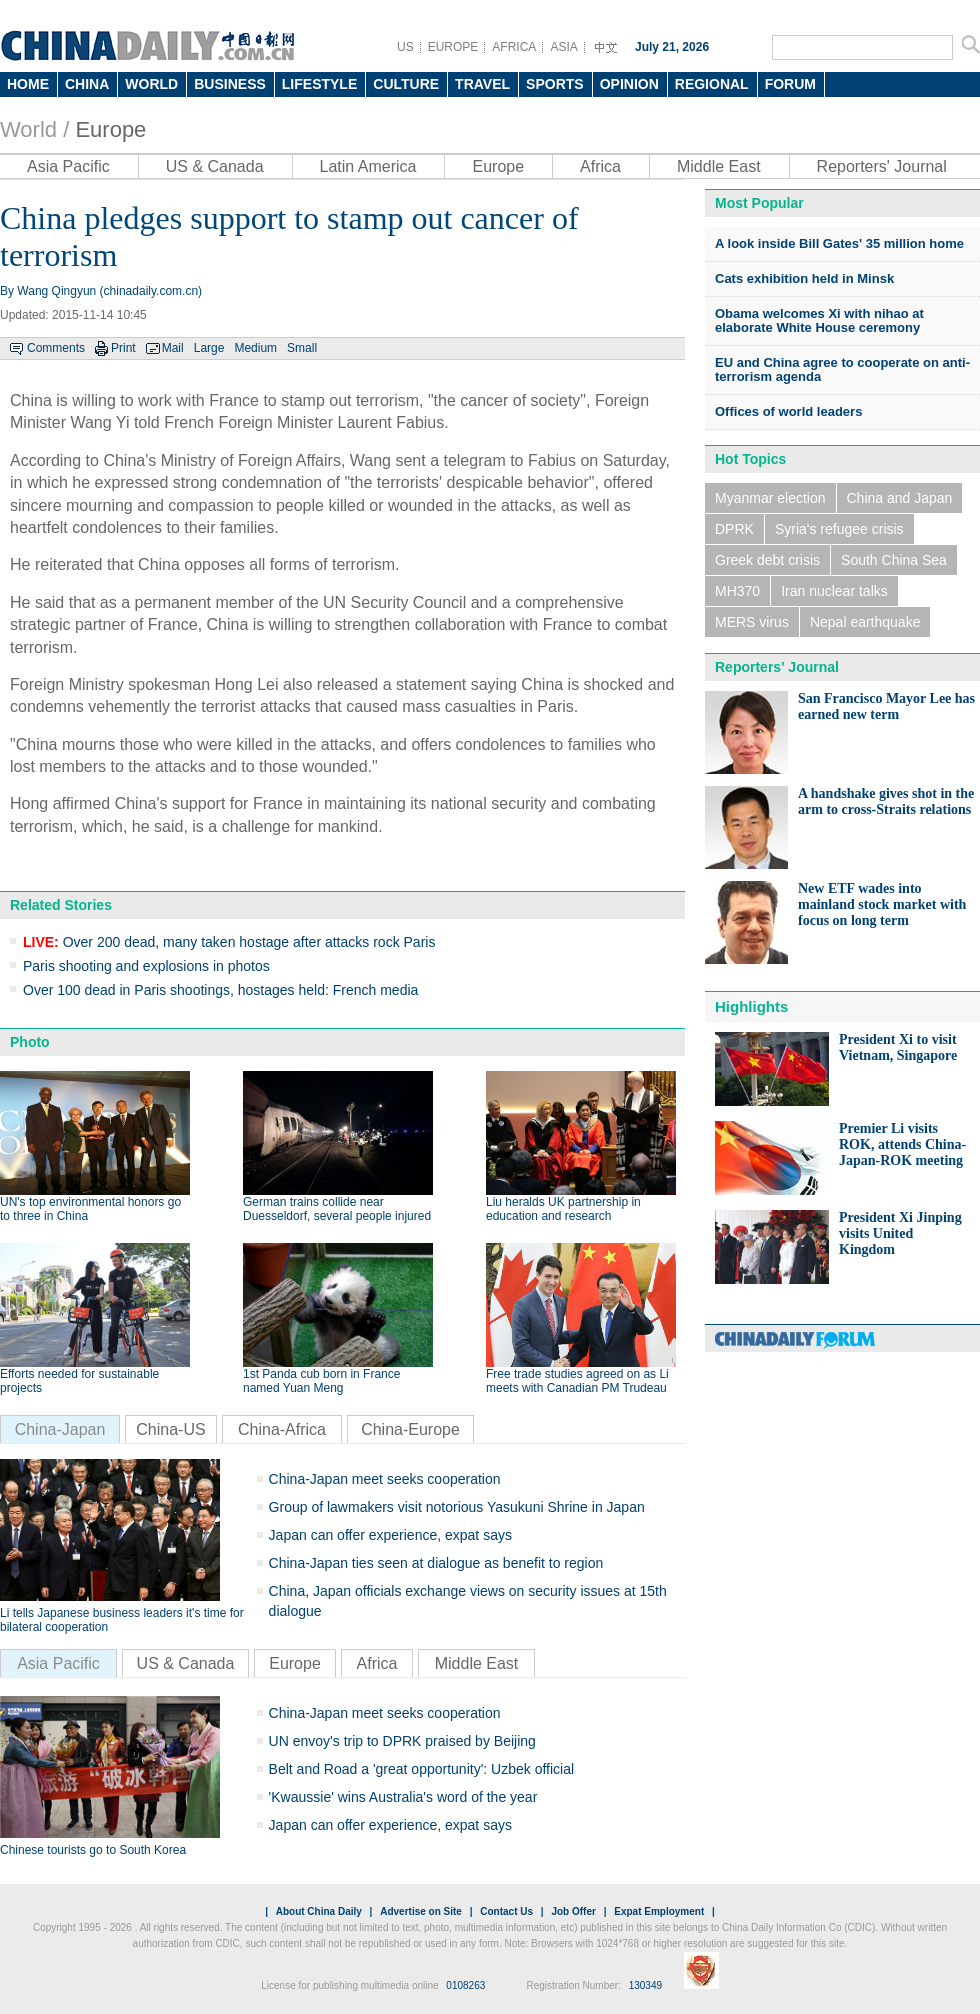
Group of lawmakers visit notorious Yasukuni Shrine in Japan (457, 1507)
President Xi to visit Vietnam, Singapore (898, 1047)
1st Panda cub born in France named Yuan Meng (321, 1381)
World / (34, 129)
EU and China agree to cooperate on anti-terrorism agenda (842, 369)
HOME (28, 84)
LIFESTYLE (319, 84)
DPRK (734, 529)
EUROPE (453, 47)
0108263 (465, 1985)
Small (302, 348)
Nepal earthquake (865, 622)
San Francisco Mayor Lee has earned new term (886, 706)
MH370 (737, 591)
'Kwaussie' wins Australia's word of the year (403, 1797)
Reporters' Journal (882, 166)
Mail (173, 348)
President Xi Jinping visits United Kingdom (900, 1233)
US (405, 47)
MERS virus (752, 622)
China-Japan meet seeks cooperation (385, 1479)
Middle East (719, 166)
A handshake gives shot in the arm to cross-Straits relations (886, 801)
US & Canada (215, 166)
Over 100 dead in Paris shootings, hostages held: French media (220, 990)
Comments (56, 348)
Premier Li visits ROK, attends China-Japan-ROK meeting (902, 1144)
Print (123, 348)
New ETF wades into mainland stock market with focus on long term (882, 904)
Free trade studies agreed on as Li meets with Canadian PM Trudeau (577, 1381)
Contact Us (506, 1911)
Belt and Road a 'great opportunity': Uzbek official (422, 1769)
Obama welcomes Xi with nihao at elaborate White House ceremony (819, 320)
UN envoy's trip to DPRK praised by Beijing (402, 1741)
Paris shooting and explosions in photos (146, 966)
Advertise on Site (421, 1911)
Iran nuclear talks (834, 591)
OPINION (629, 84)
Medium (255, 348)
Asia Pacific (68, 166)
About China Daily (319, 1911)
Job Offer (573, 1911)
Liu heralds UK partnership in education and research (563, 1209)
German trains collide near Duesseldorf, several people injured (337, 1209)
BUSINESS (230, 84)
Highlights (751, 1006)
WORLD (151, 84)
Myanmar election (770, 498)
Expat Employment (659, 1911)
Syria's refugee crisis (839, 529)
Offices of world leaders (788, 411)
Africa (600, 166)
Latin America (368, 166)
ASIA (563, 47)
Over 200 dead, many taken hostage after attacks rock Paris (229, 942)
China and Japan (900, 498)
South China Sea (894, 560)
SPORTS (555, 84)
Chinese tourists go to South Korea (93, 1850)
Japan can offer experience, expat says (390, 1535)
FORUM (790, 84)
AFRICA (514, 47)
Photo (30, 1042)
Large (209, 348)
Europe (110, 129)
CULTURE (406, 84)
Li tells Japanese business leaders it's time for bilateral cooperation (122, 1620)
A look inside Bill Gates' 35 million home (839, 243)
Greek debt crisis (767, 560)
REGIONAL (712, 84)
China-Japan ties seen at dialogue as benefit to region (436, 1563)
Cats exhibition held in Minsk (804, 278)
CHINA (87, 84)
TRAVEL (482, 84)
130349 (645, 1985)
